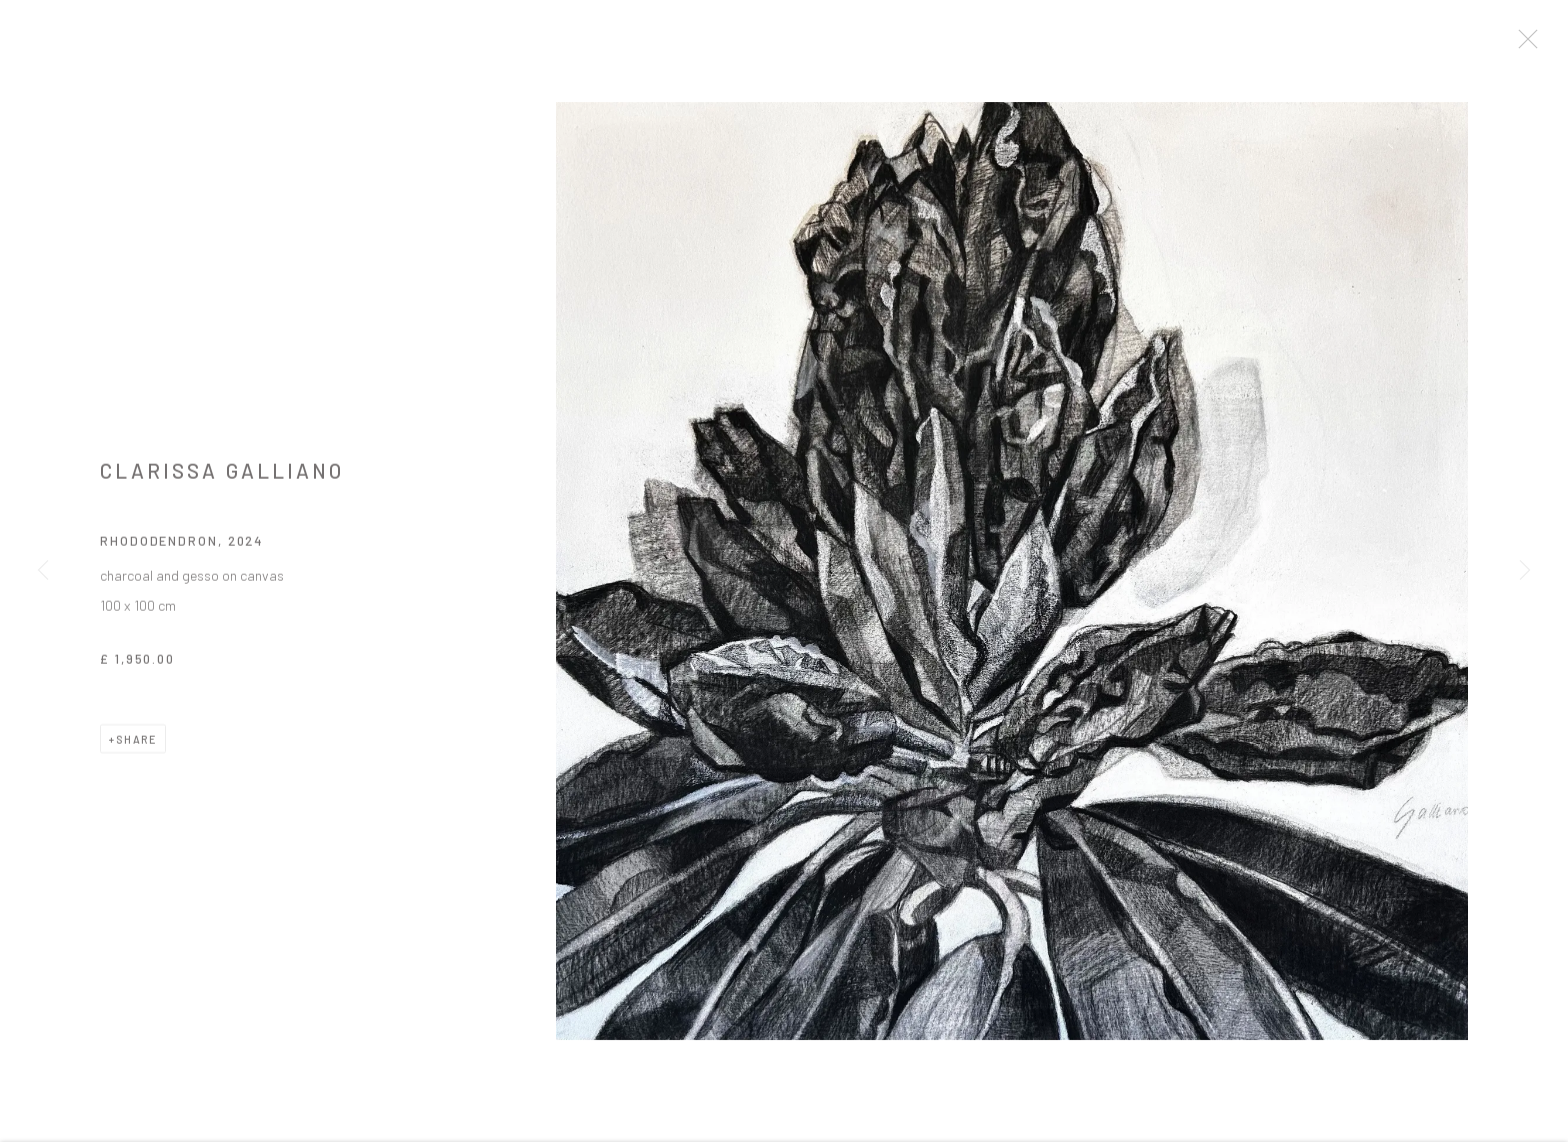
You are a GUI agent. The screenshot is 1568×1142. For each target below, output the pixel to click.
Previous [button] (43, 570)
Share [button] (136, 746)
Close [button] (1527, 45)
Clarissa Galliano (222, 478)
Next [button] (1525, 570)
